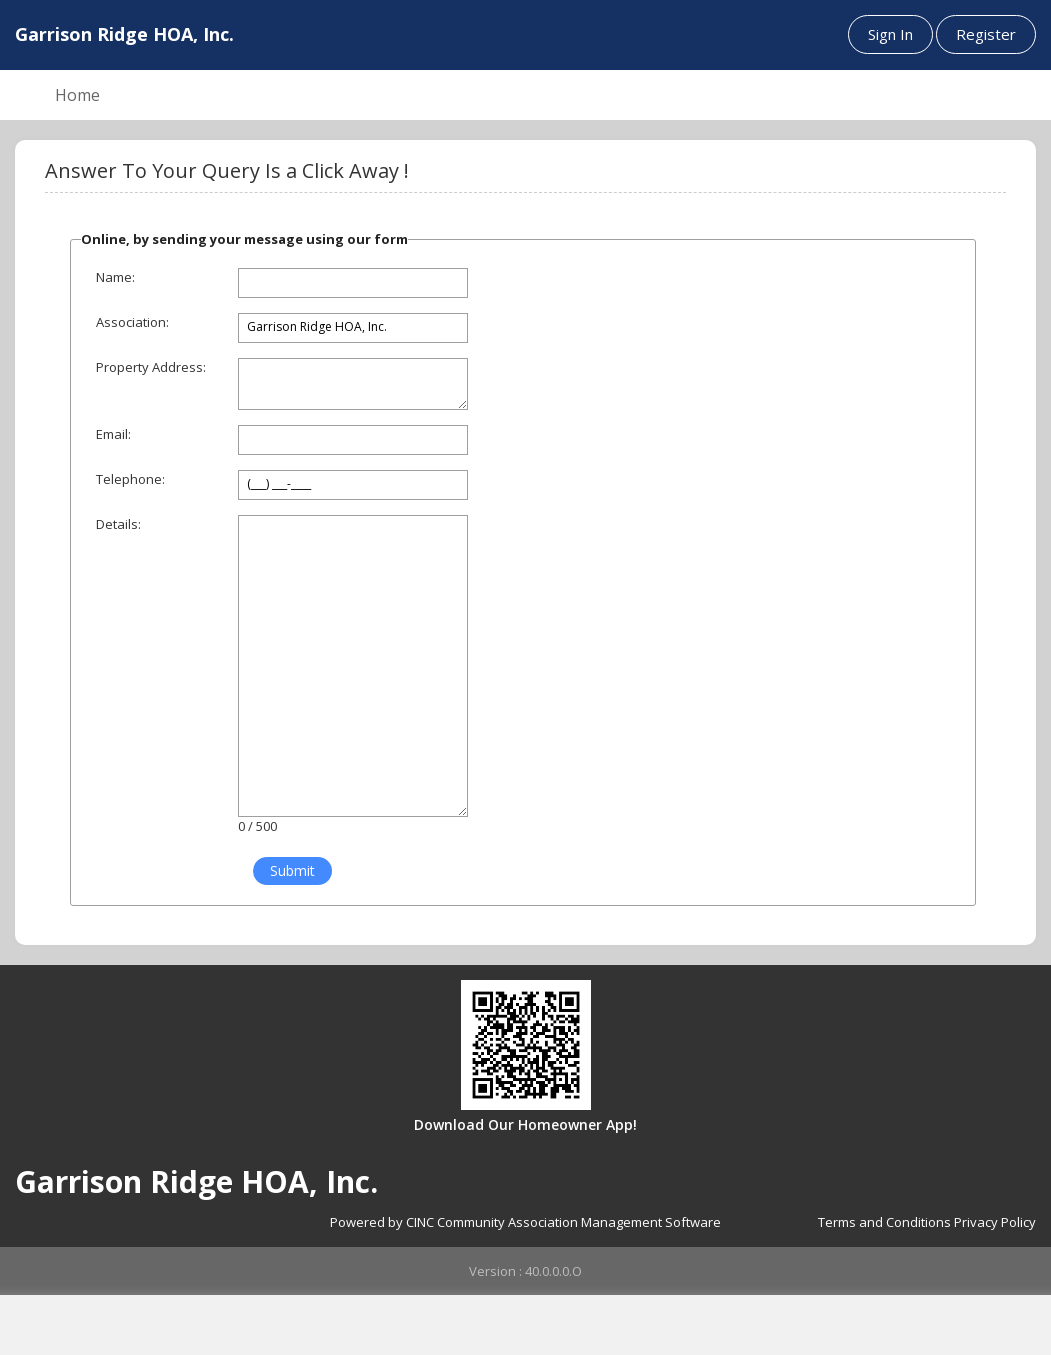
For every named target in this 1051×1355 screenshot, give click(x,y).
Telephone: (130, 479)
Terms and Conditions (884, 1222)
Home (77, 95)
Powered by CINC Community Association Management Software (525, 1222)
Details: (118, 524)
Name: (115, 277)
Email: (113, 434)
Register (986, 34)
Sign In (890, 34)
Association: (132, 322)
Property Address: (151, 367)
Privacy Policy (995, 1222)
